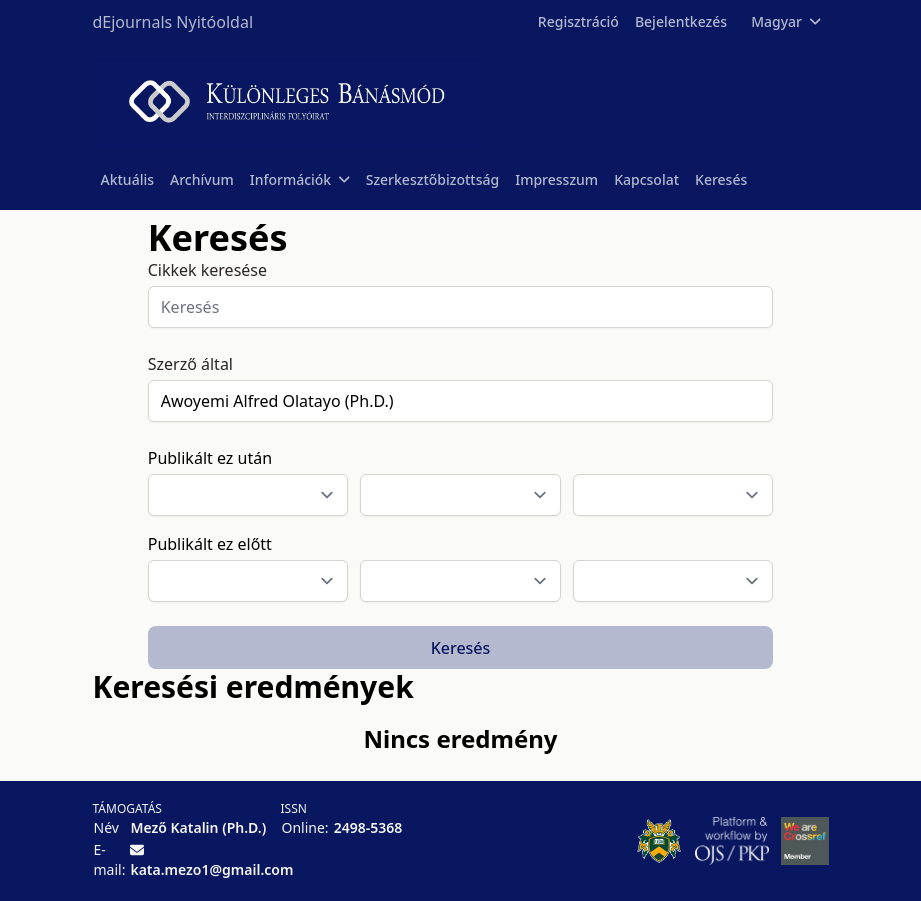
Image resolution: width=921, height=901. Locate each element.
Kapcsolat (646, 179)
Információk (300, 179)
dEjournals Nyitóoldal (173, 22)
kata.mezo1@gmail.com (211, 869)
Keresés (721, 179)
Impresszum (556, 179)
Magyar (785, 21)
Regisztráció (578, 21)
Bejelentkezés (681, 21)
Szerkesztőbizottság (433, 179)
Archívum (202, 179)
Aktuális (128, 179)
